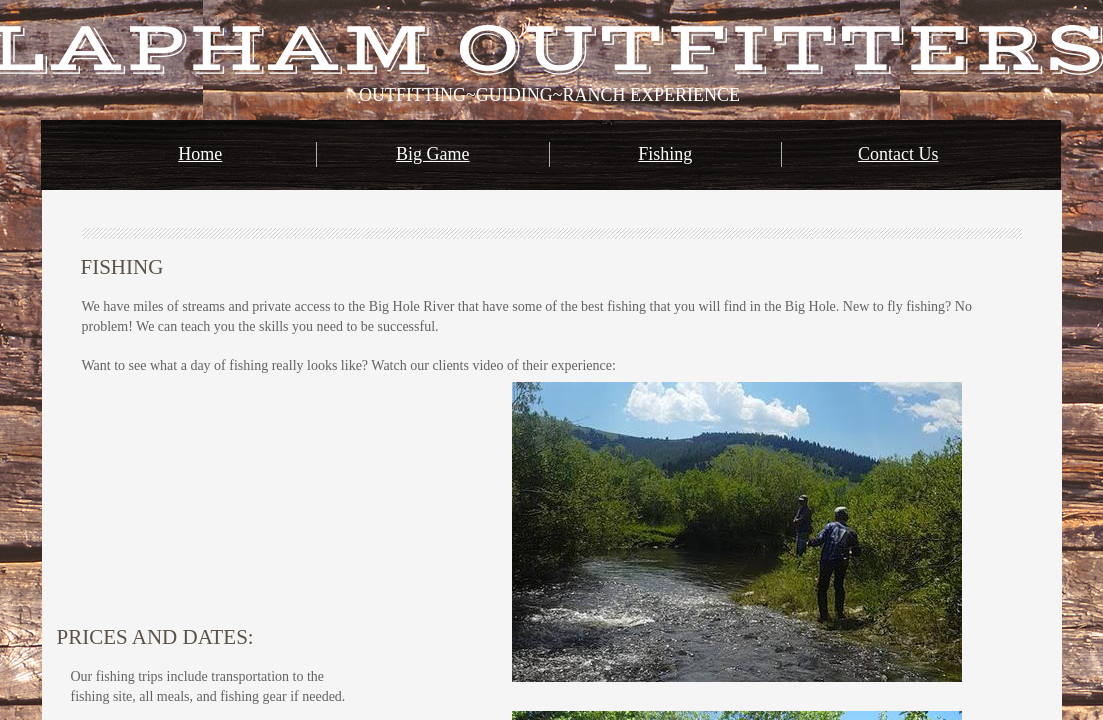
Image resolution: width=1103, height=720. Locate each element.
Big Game (433, 154)
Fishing (665, 154)
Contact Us (898, 154)
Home (200, 154)
